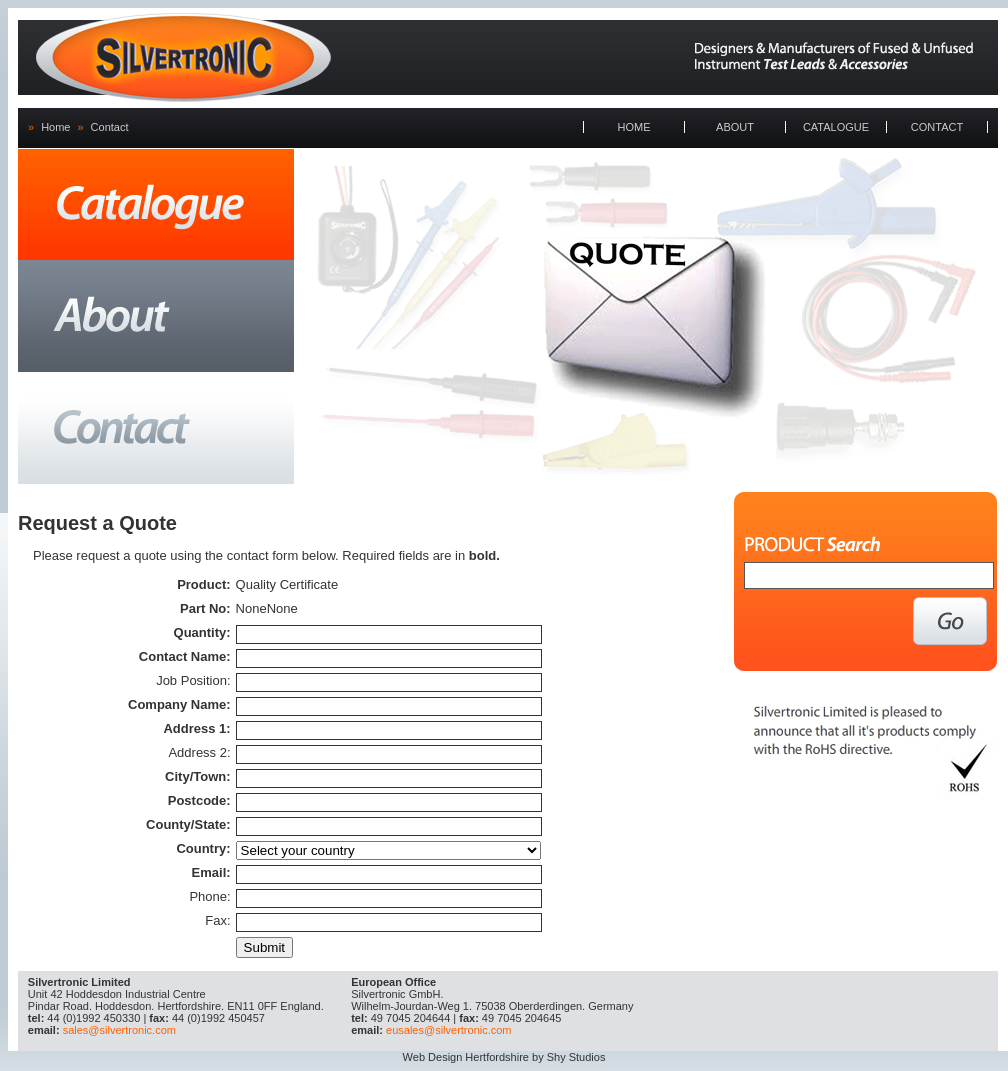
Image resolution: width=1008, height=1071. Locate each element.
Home (55, 127)
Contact (110, 127)
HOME (634, 127)
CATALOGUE (836, 127)
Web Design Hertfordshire (466, 1057)
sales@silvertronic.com (119, 1030)
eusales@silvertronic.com (449, 1030)
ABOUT (735, 127)
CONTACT (937, 127)
